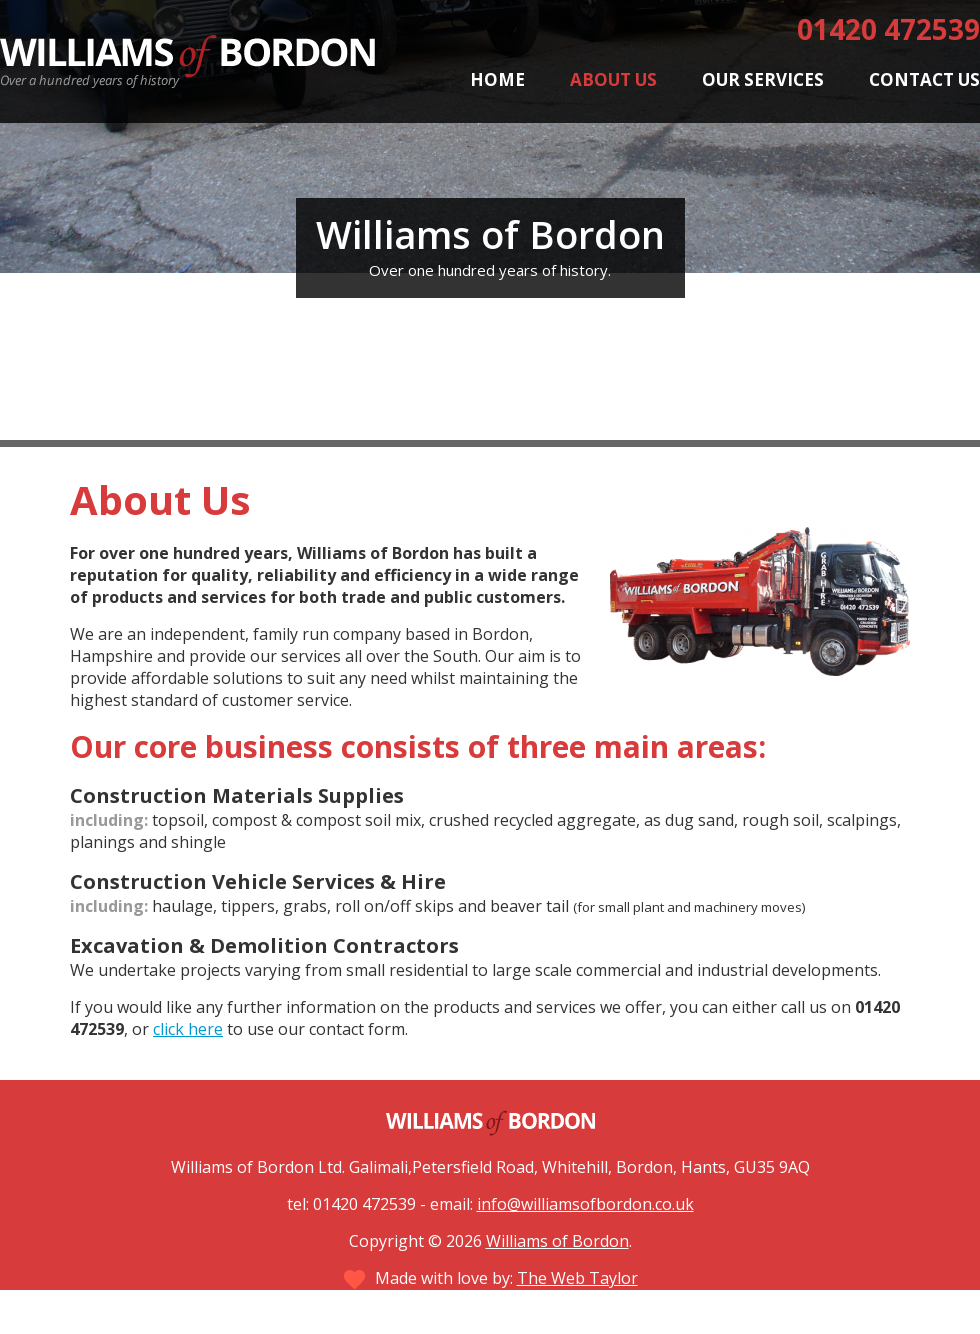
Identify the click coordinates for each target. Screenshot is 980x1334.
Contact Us (924, 79)
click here (188, 1029)
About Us (613, 79)
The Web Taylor (577, 1278)
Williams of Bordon (557, 1241)
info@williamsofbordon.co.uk (585, 1204)
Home (497, 79)
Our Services (763, 79)
